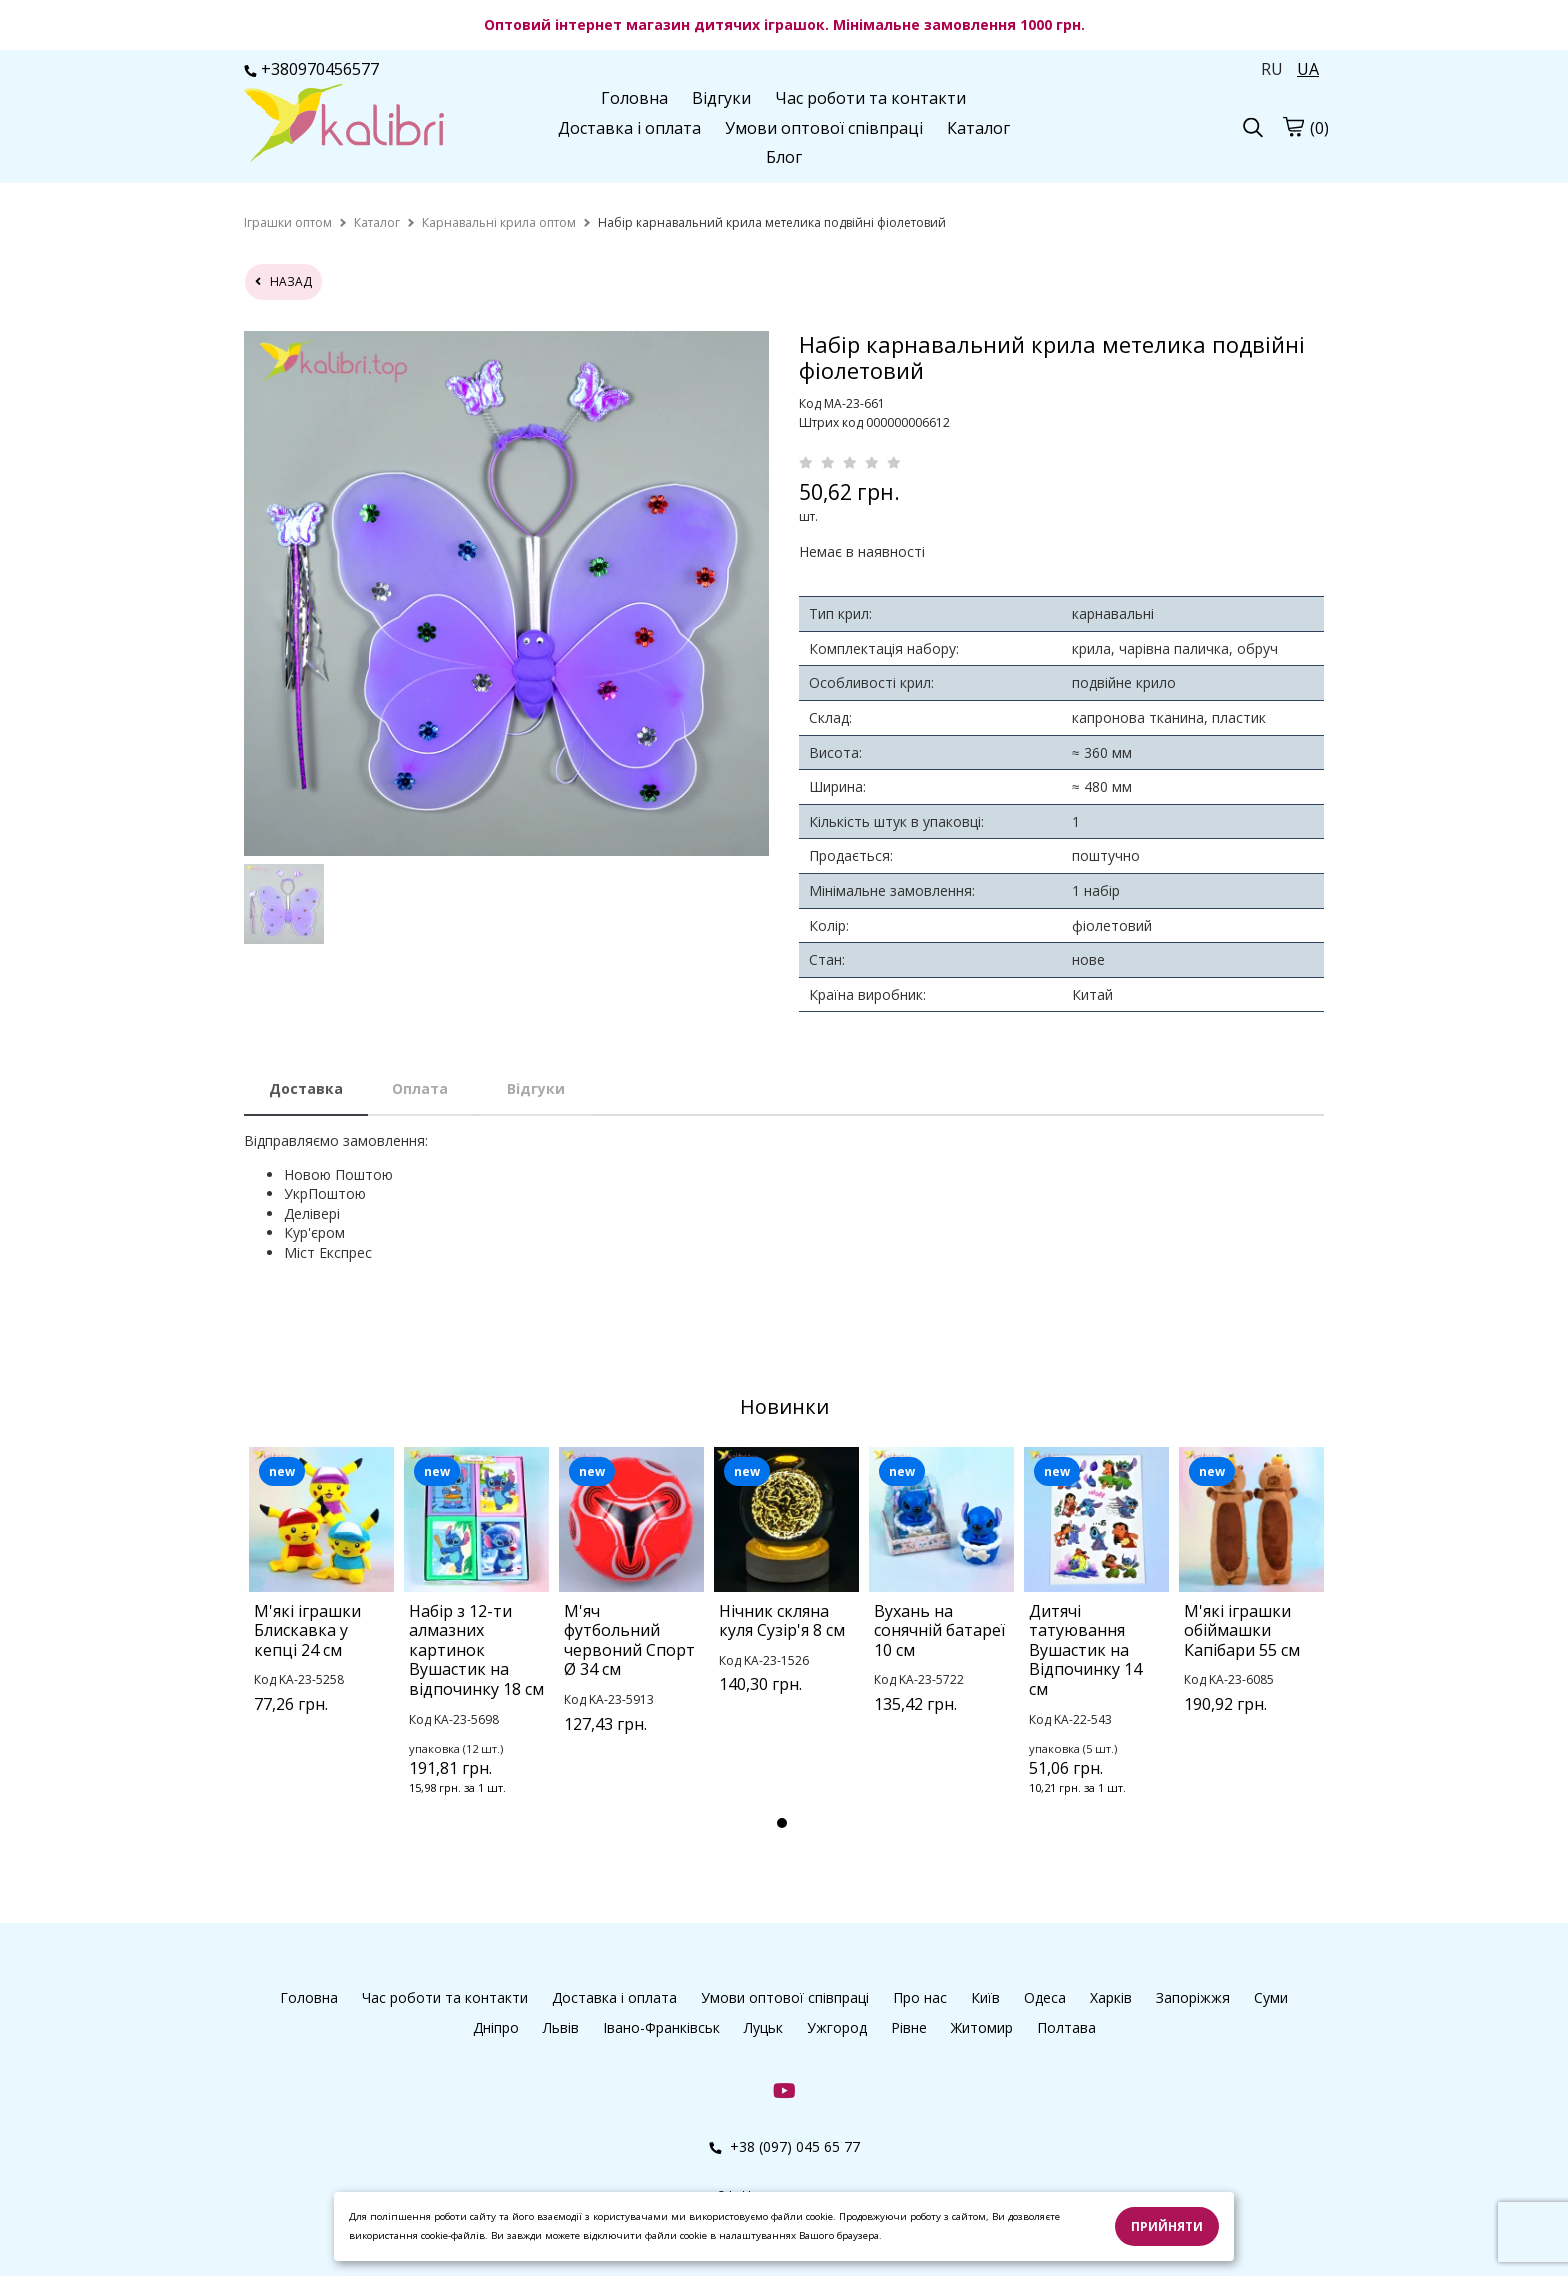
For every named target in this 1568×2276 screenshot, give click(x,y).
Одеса (1045, 1997)
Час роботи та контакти (870, 98)
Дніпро (496, 2027)
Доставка (306, 1088)
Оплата (420, 1088)
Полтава (1066, 2027)
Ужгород (837, 2027)
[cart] (1293, 126)
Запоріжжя (1193, 1997)
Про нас (920, 1997)
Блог (784, 157)
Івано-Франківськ (661, 2027)
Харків (1111, 1997)
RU (1272, 69)
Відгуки (721, 98)
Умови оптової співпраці (824, 128)
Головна (634, 98)
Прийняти (1167, 2226)
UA (1308, 69)
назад (283, 281)
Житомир (982, 2027)
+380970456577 (311, 69)
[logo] (344, 125)
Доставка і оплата (629, 128)
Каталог (978, 128)
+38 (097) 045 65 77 (784, 2146)
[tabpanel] (321, 1606)
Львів (561, 2027)
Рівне (909, 2027)
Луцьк (763, 2027)
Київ (985, 1997)
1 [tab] (782, 1823)
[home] (288, 222)
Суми (1271, 1997)
